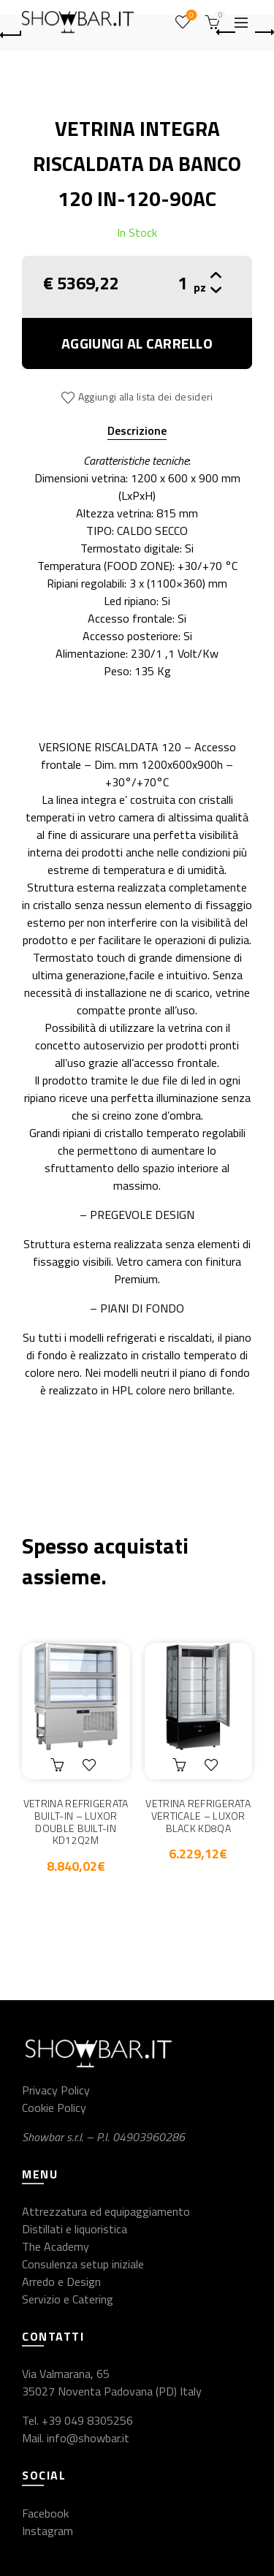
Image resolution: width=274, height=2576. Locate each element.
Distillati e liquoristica (74, 2229)
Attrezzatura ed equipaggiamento (106, 2211)
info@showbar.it (88, 2438)
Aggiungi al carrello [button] (59, 1764)
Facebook (45, 2513)
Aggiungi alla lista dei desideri (145, 396)
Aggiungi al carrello (137, 343)
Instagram (47, 2530)
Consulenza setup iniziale (83, 2264)
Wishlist (190, 15)
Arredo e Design (61, 2281)
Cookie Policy (54, 2107)
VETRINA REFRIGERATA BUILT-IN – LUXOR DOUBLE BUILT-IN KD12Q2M (76, 1822)
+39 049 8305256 (87, 2420)
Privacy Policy (56, 2090)
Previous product (226, 32)
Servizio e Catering (67, 2299)
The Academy (55, 2246)
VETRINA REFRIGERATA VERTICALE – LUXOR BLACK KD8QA (198, 1816)
